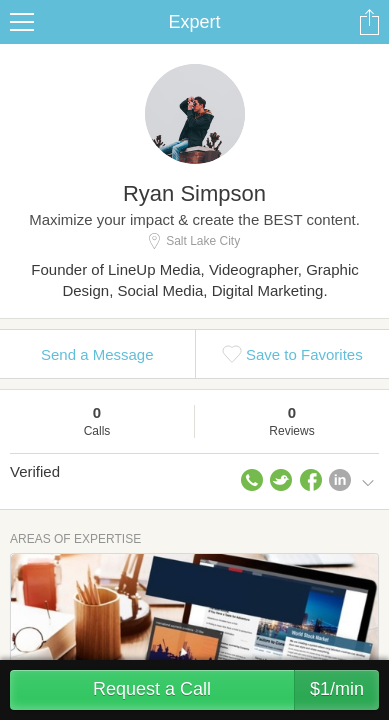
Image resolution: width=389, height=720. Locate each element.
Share (369, 22)
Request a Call (236, 690)
